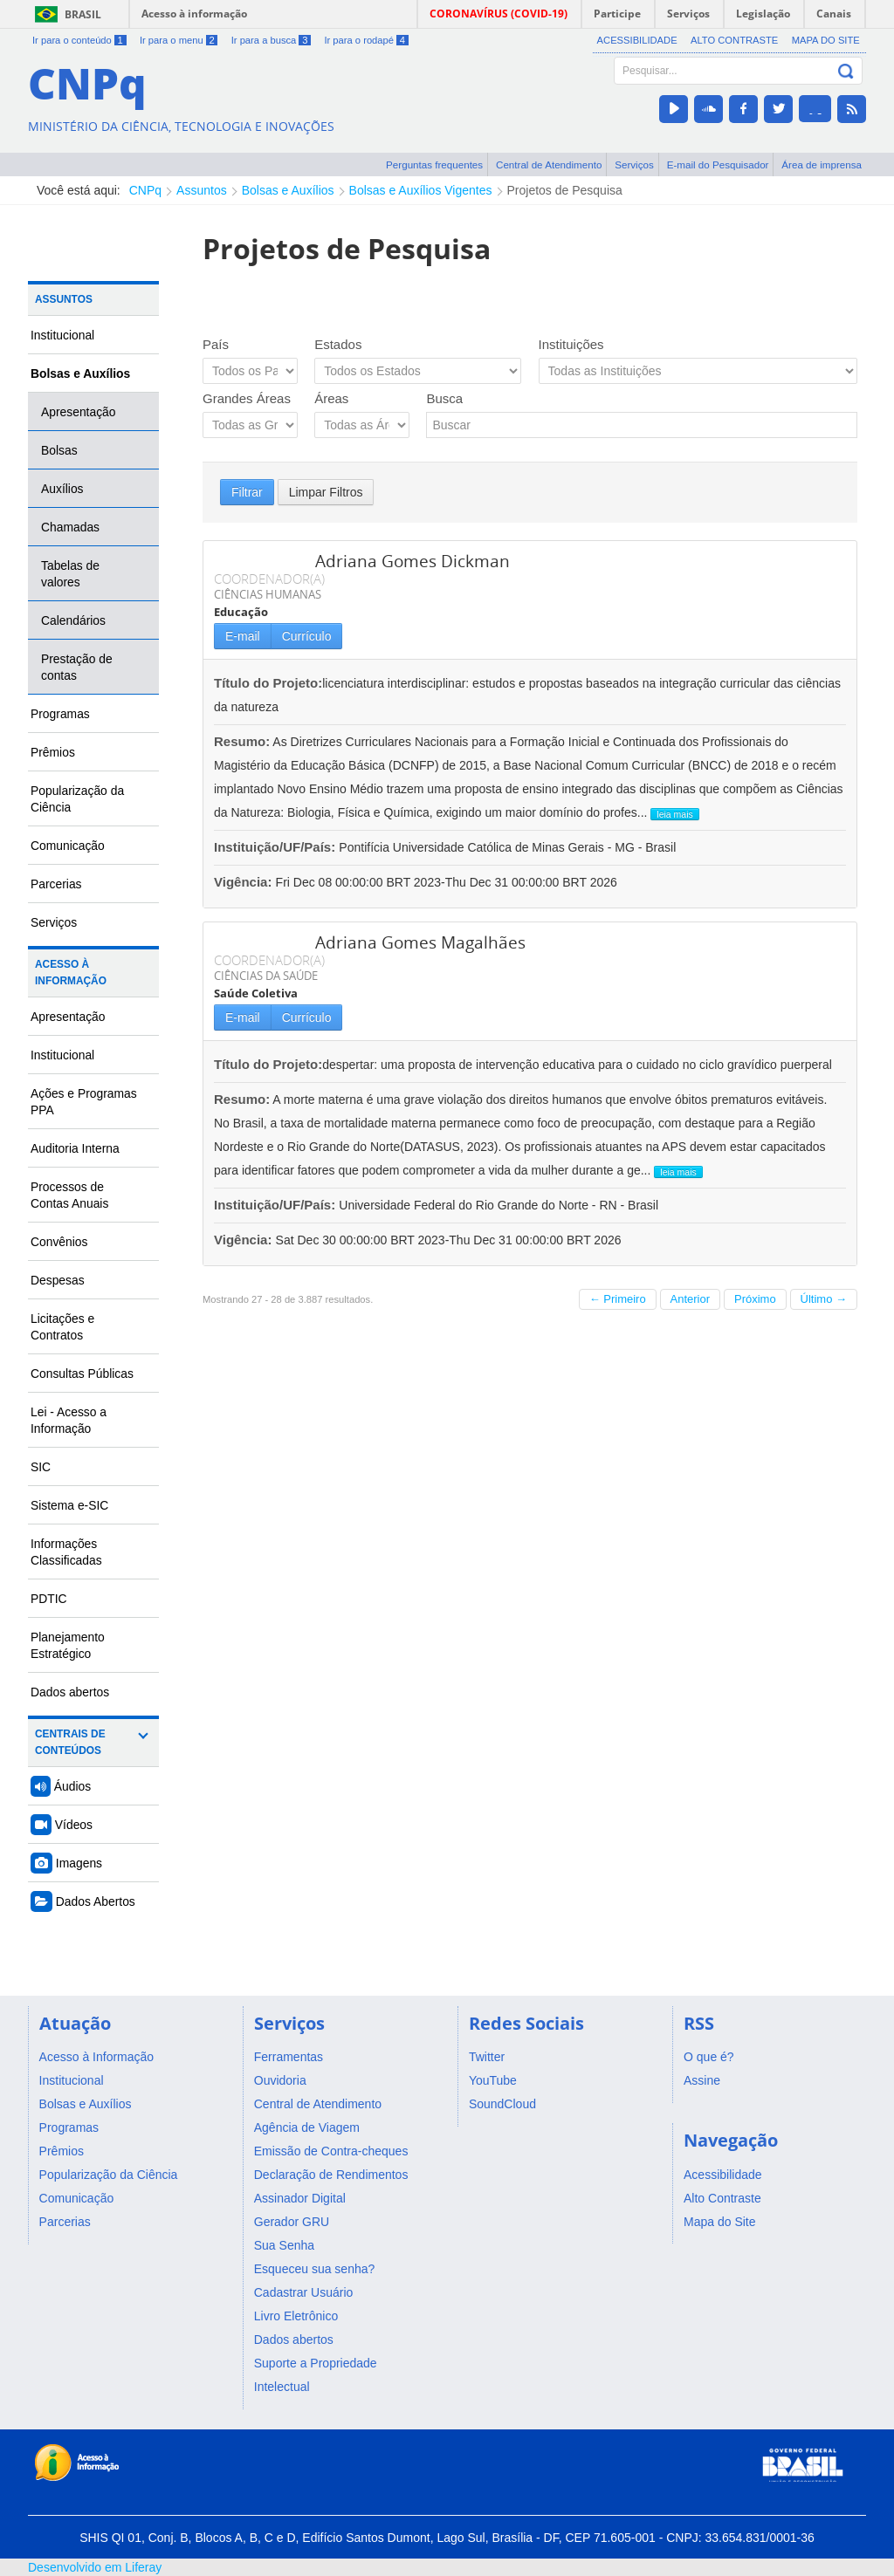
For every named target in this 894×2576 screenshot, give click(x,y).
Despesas (58, 1280)
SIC (41, 1467)
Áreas (331, 398)
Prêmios (53, 752)
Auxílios (62, 489)
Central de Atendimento (549, 164)
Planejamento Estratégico (68, 1645)
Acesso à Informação (71, 972)
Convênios (59, 1242)
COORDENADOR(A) (269, 579)
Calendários (73, 620)
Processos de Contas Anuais (69, 1195)
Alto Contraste (734, 40)
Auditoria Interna (75, 1148)
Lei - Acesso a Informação (69, 1420)
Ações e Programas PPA (84, 1101)
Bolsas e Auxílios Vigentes (420, 190)
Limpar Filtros (326, 492)
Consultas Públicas (82, 1373)
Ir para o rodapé (366, 40)
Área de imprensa (821, 164)
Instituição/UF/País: (276, 846)
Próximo (755, 1298)
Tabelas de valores (70, 573)
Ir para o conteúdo (79, 40)
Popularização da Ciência (77, 799)
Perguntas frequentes (434, 164)
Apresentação (78, 412)
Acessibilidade (637, 40)
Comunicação (68, 846)
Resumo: (242, 741)
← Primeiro (617, 1298)
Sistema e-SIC (69, 1505)
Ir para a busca (271, 40)
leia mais (674, 814)
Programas (60, 714)
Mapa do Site (826, 40)
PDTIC (49, 1599)
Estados (337, 344)
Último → (824, 1298)
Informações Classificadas (66, 1552)
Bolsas (59, 450)
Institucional (62, 335)
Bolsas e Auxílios (288, 190)
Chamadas (70, 527)
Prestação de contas (77, 667)
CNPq (145, 190)
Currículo (307, 636)
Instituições (571, 344)
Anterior (690, 1298)
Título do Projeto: (268, 682)
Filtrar (247, 492)
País (216, 344)
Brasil (83, 14)
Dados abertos (70, 1692)
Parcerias (56, 884)
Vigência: (245, 881)
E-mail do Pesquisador (718, 164)
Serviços (634, 164)
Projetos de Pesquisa (564, 190)
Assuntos (201, 190)
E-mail (242, 636)
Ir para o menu (178, 40)
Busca (444, 398)
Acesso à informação (194, 13)
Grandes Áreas (247, 398)
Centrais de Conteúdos (70, 1742)
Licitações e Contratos (62, 1327)
